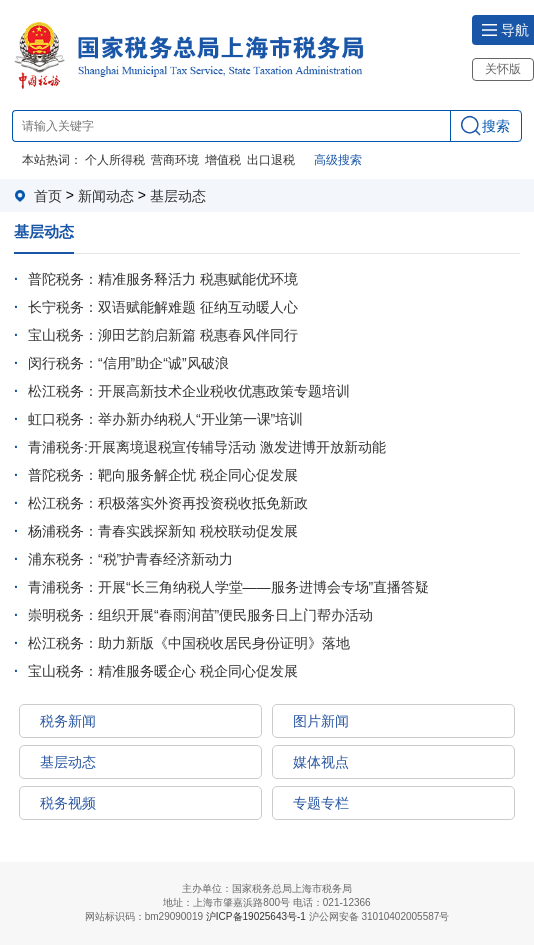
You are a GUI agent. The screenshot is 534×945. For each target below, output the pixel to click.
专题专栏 (321, 803)
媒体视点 (321, 762)
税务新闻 (68, 721)
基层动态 (178, 196)
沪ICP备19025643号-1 (256, 917)
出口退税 (271, 160)
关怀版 (503, 69)
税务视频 (68, 803)
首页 (48, 196)
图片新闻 (321, 721)
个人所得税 (115, 160)
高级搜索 (338, 160)
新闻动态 (106, 196)
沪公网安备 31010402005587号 (379, 916)
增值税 (223, 160)
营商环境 (175, 160)
